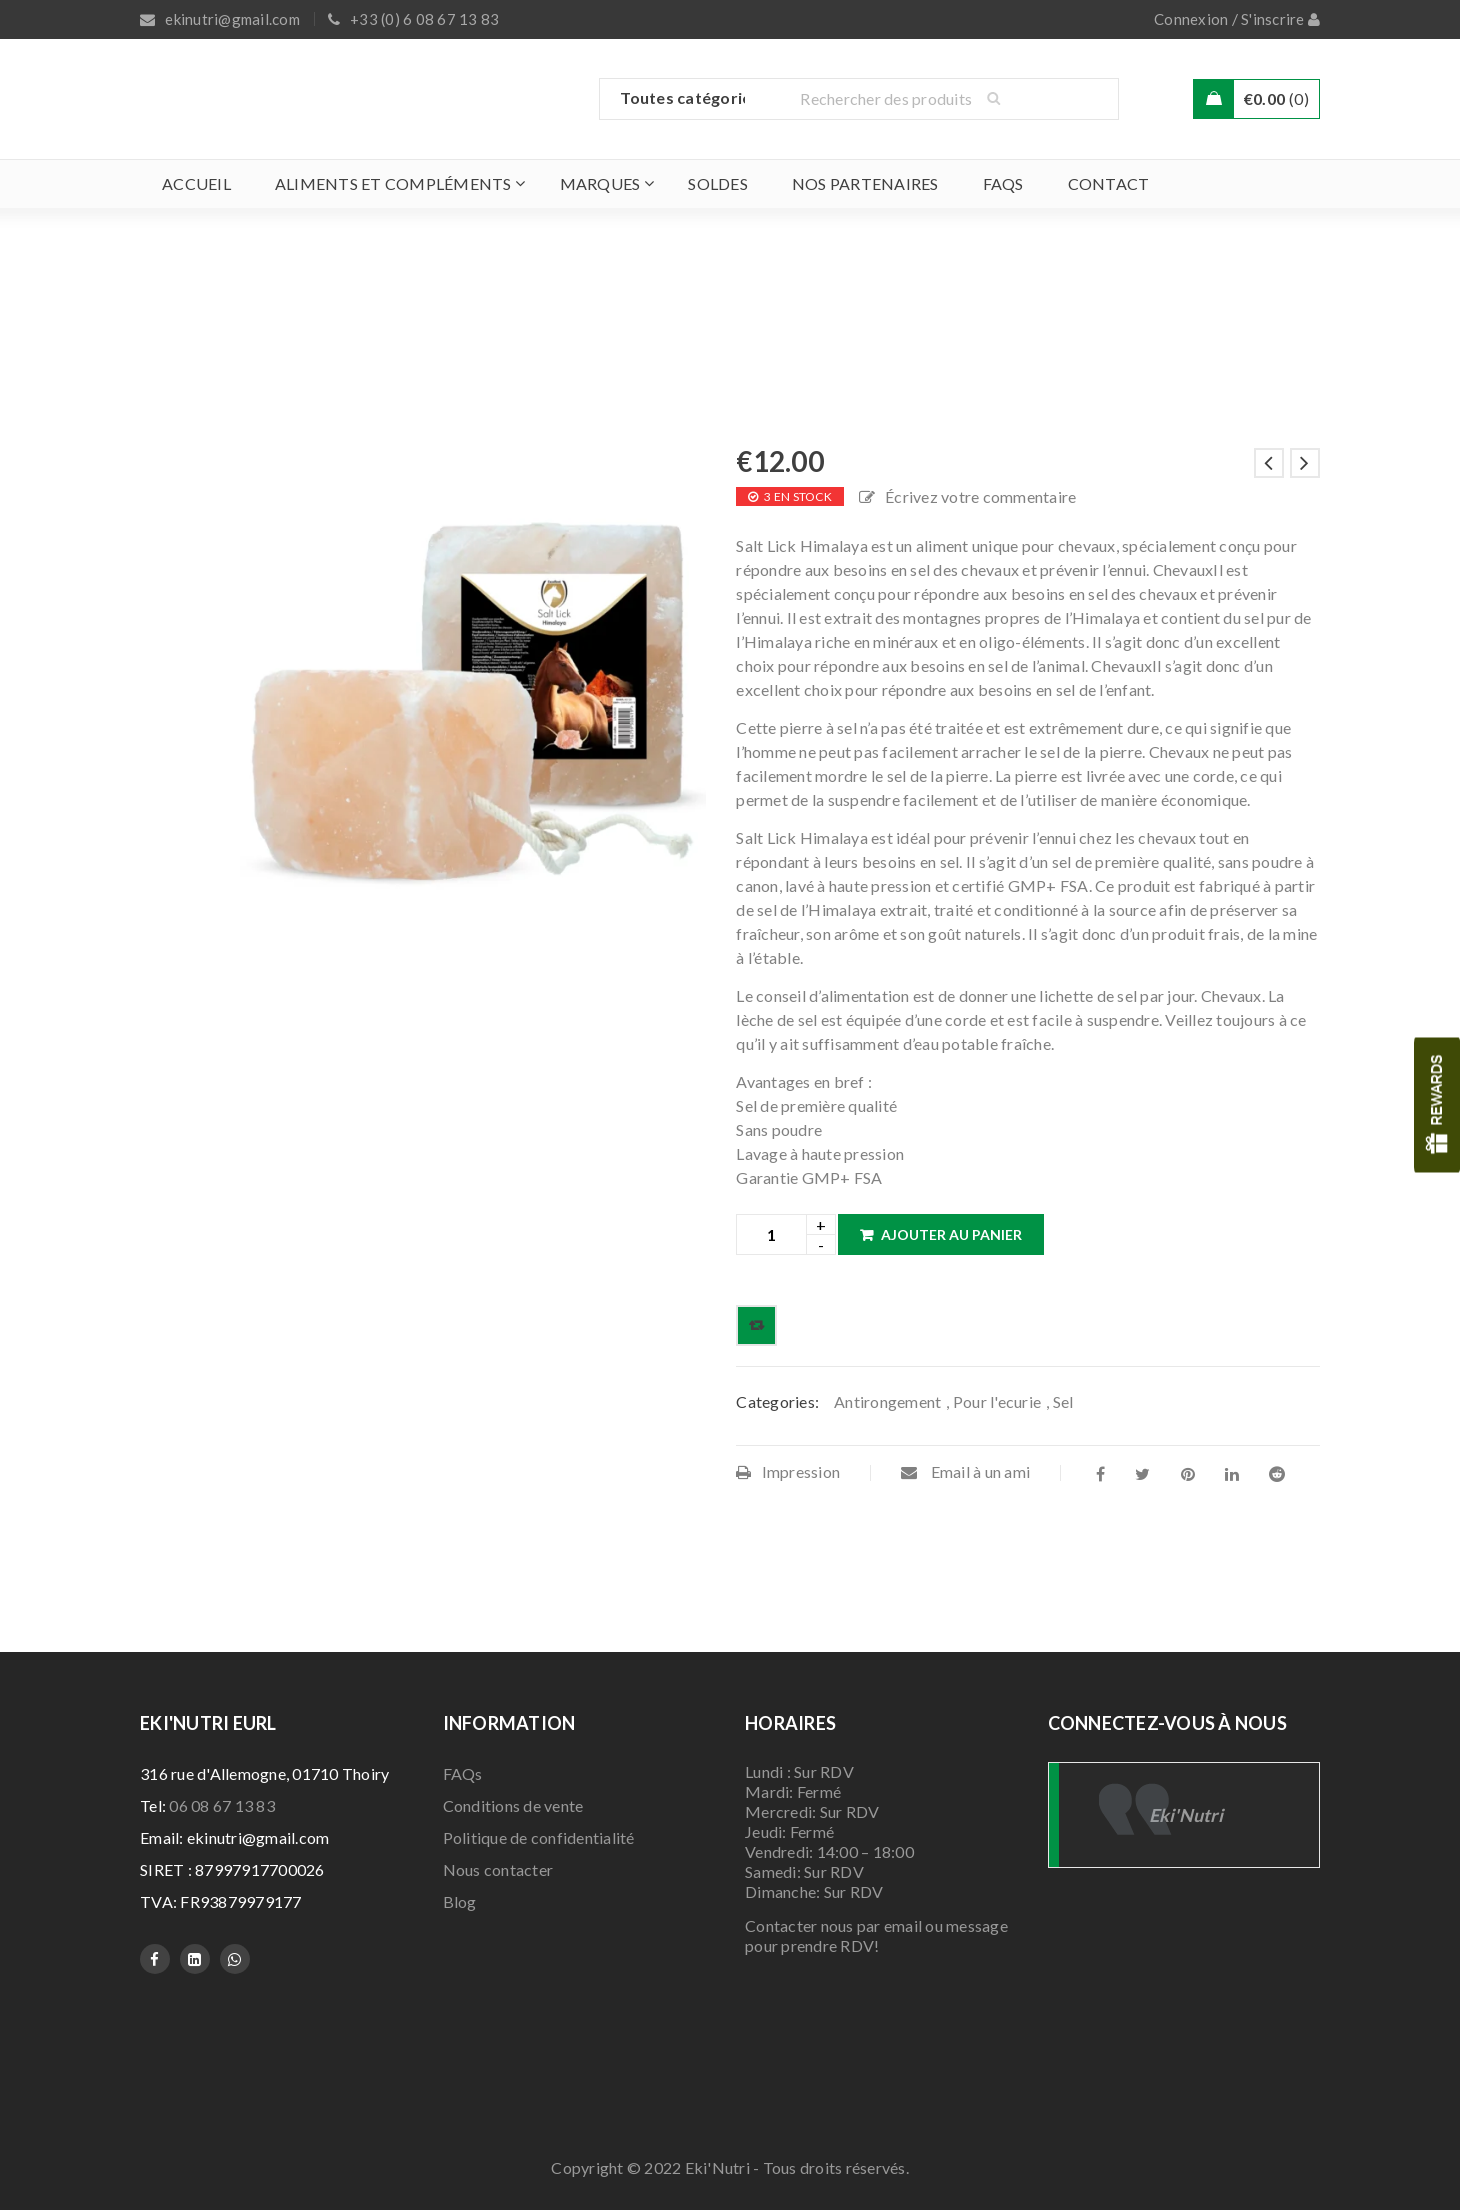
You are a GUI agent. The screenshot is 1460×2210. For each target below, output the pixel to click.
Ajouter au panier (951, 1234)
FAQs (463, 1773)
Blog (460, 1901)
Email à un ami (965, 1471)
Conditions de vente (513, 1805)
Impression (788, 1471)
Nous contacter (498, 1869)
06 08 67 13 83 (222, 1805)
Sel (1063, 1401)
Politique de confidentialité (539, 1837)
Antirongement (887, 1401)
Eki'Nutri (1186, 1815)
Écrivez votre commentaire (980, 496)
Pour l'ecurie (997, 1401)
